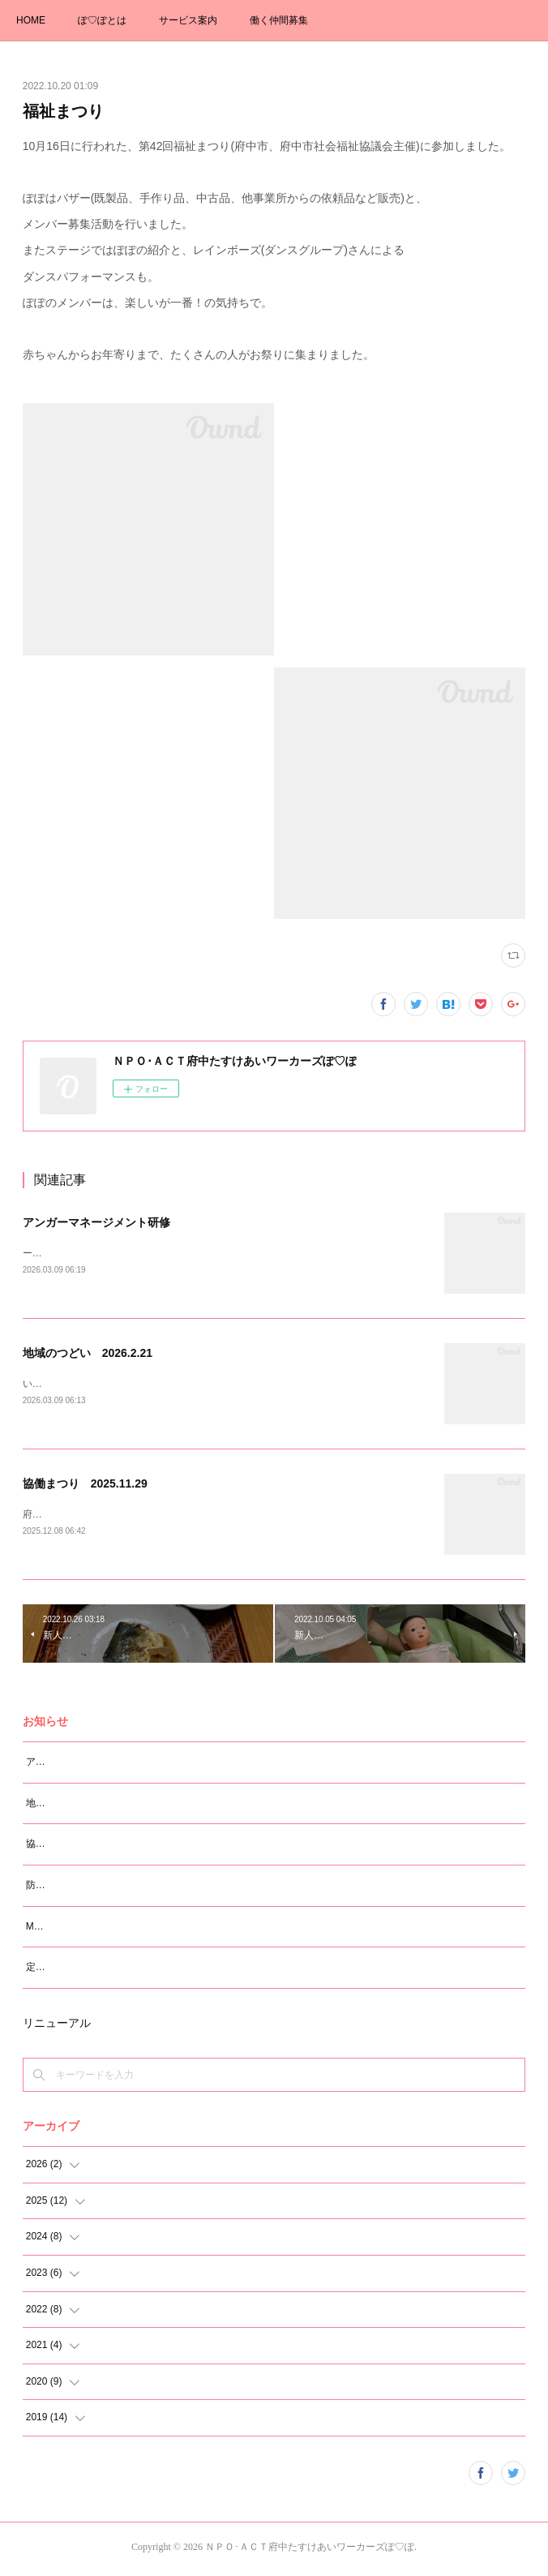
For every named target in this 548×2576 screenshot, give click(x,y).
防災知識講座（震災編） (79, 1888)
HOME (30, 20)
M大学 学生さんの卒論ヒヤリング (99, 1929)
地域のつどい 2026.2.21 (87, 1353)
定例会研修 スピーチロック (89, 1970)
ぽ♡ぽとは (102, 20)
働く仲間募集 (279, 20)
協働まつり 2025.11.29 (85, 1485)
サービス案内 (188, 20)
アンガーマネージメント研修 (96, 1222)
